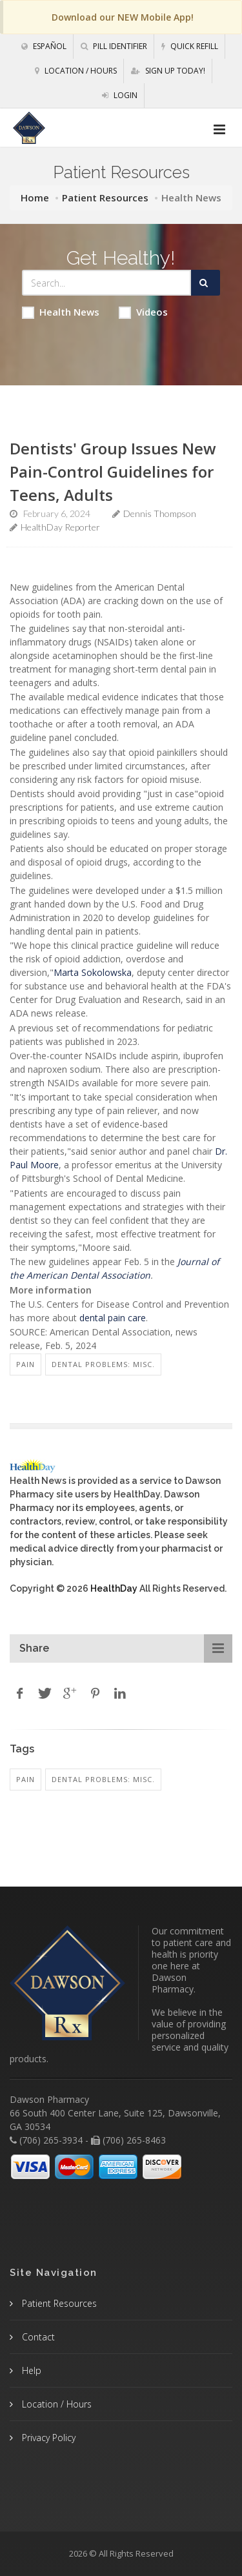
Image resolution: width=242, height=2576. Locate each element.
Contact (37, 2337)
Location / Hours (76, 70)
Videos (143, 312)
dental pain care (112, 1318)
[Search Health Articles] (107, 283)
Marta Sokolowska (93, 972)
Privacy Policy (47, 2437)
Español (43, 46)
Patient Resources (105, 197)
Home (35, 197)
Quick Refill (189, 46)
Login (119, 95)
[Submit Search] (205, 283)
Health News (60, 312)
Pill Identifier (114, 46)
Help (30, 2370)
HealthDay (113, 1588)
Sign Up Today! (168, 70)
